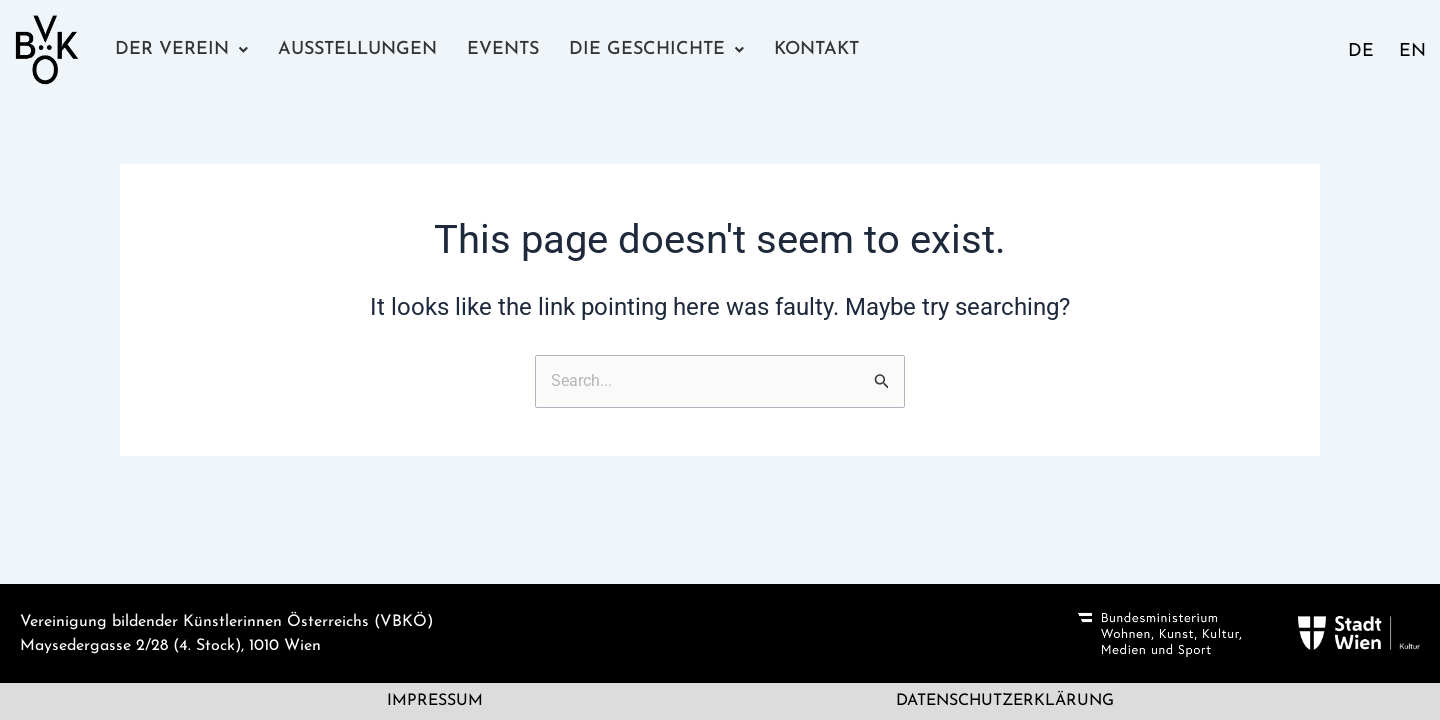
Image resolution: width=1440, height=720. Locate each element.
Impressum (435, 702)
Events (502, 49)
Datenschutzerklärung (1005, 702)
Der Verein (181, 49)
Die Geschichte (653, 49)
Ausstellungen (356, 49)
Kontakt (811, 49)
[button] (181, 50)
